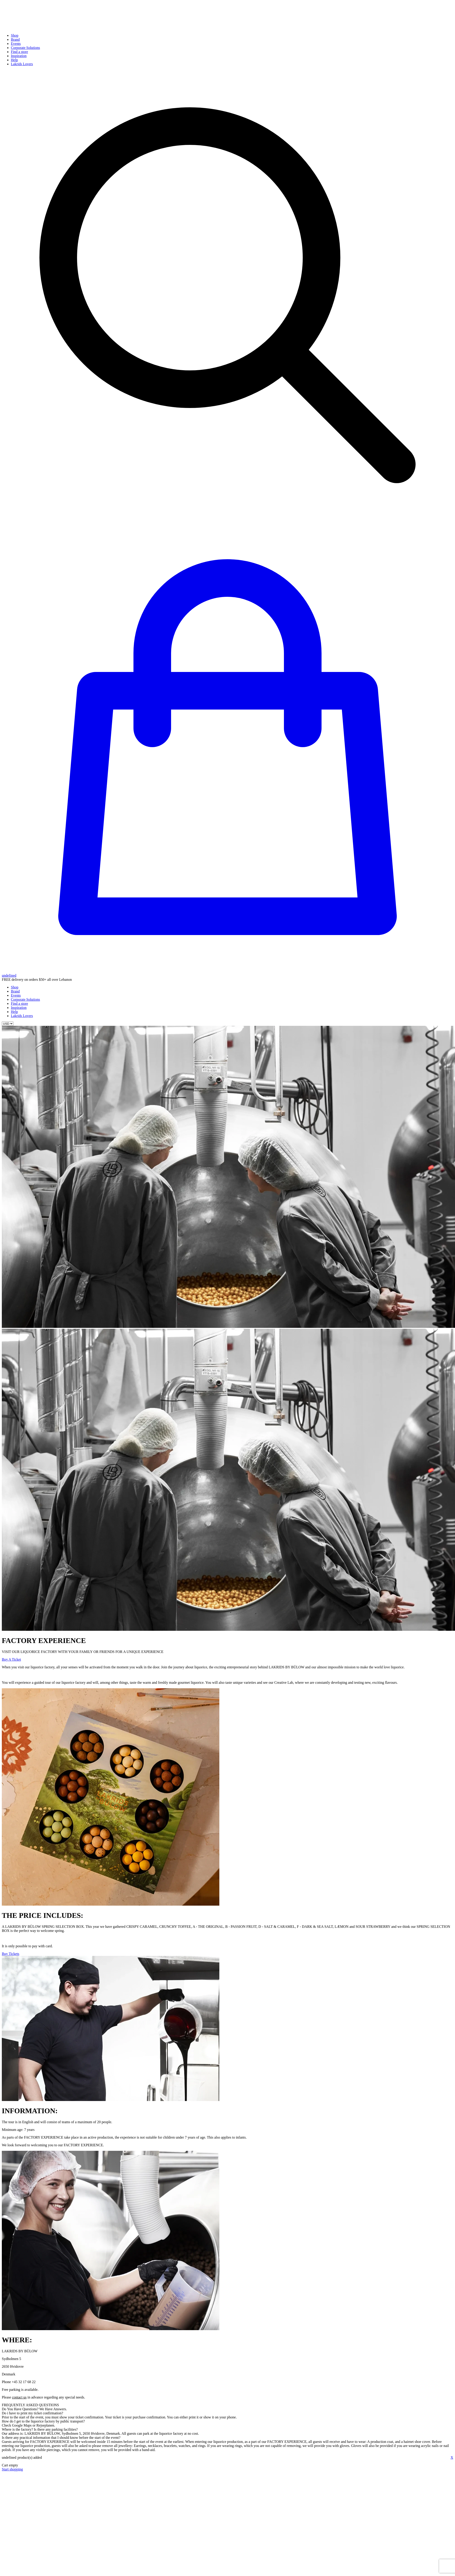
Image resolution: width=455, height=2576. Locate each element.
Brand (15, 39)
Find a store (19, 52)
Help (14, 60)
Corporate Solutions (25, 48)
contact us (19, 2397)
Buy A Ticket (11, 1659)
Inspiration (19, 56)
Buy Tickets (10, 1954)
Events (16, 44)
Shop (14, 35)
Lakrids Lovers (22, 64)
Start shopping (12, 2469)
